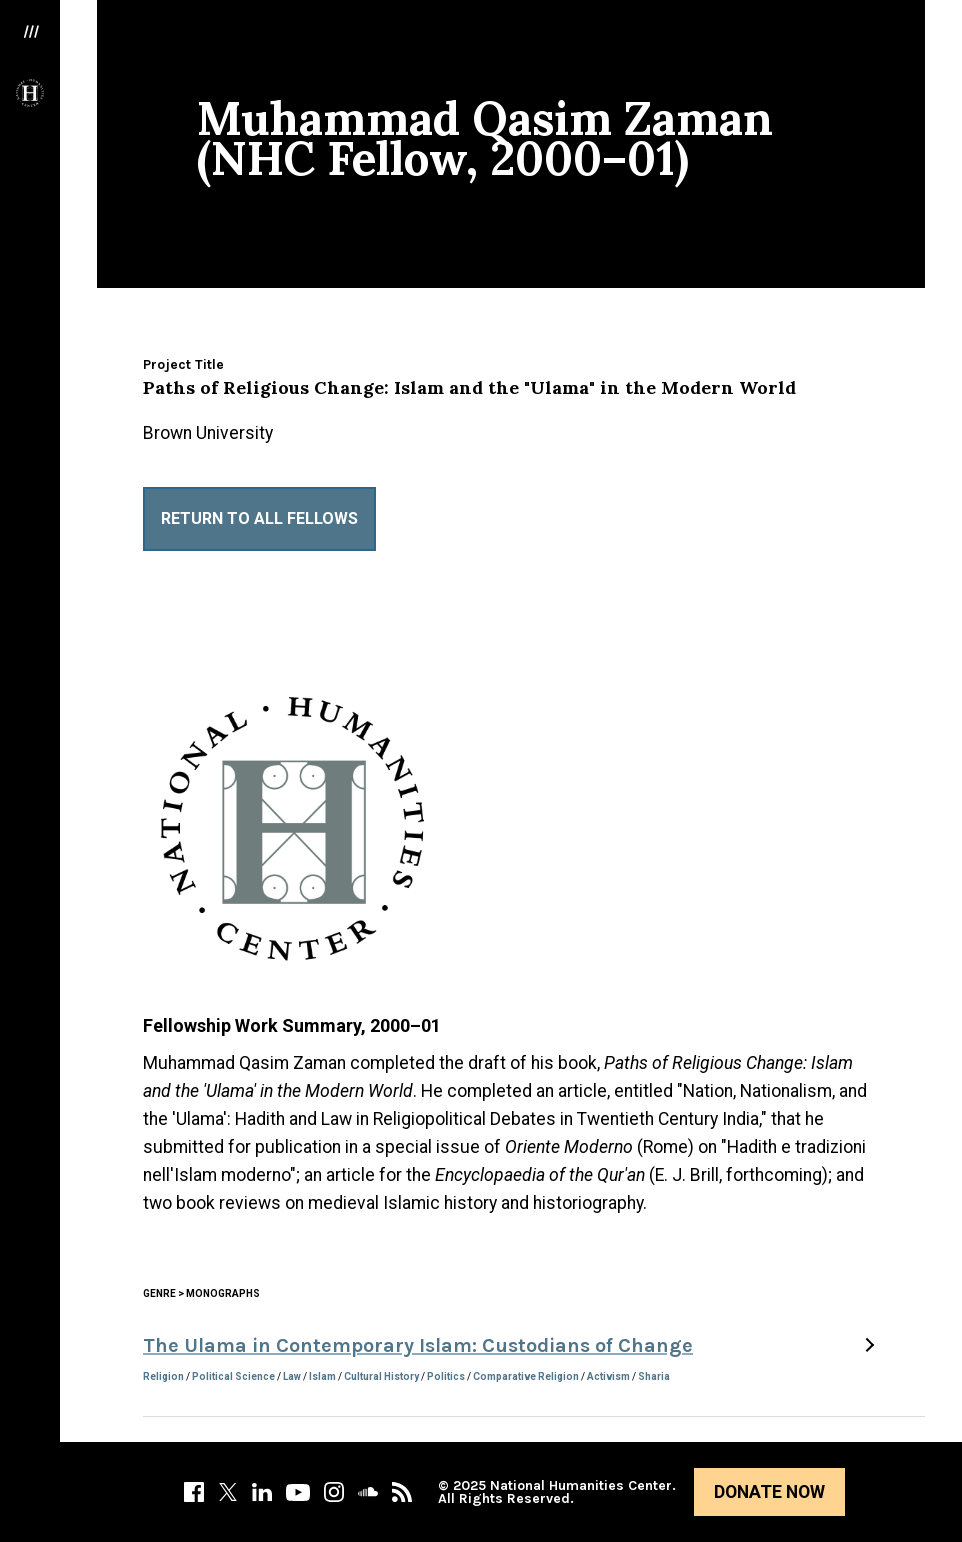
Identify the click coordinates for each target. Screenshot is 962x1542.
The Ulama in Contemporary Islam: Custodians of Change (418, 1345)
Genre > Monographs (201, 1293)
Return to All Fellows (259, 518)
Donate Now (769, 1492)
